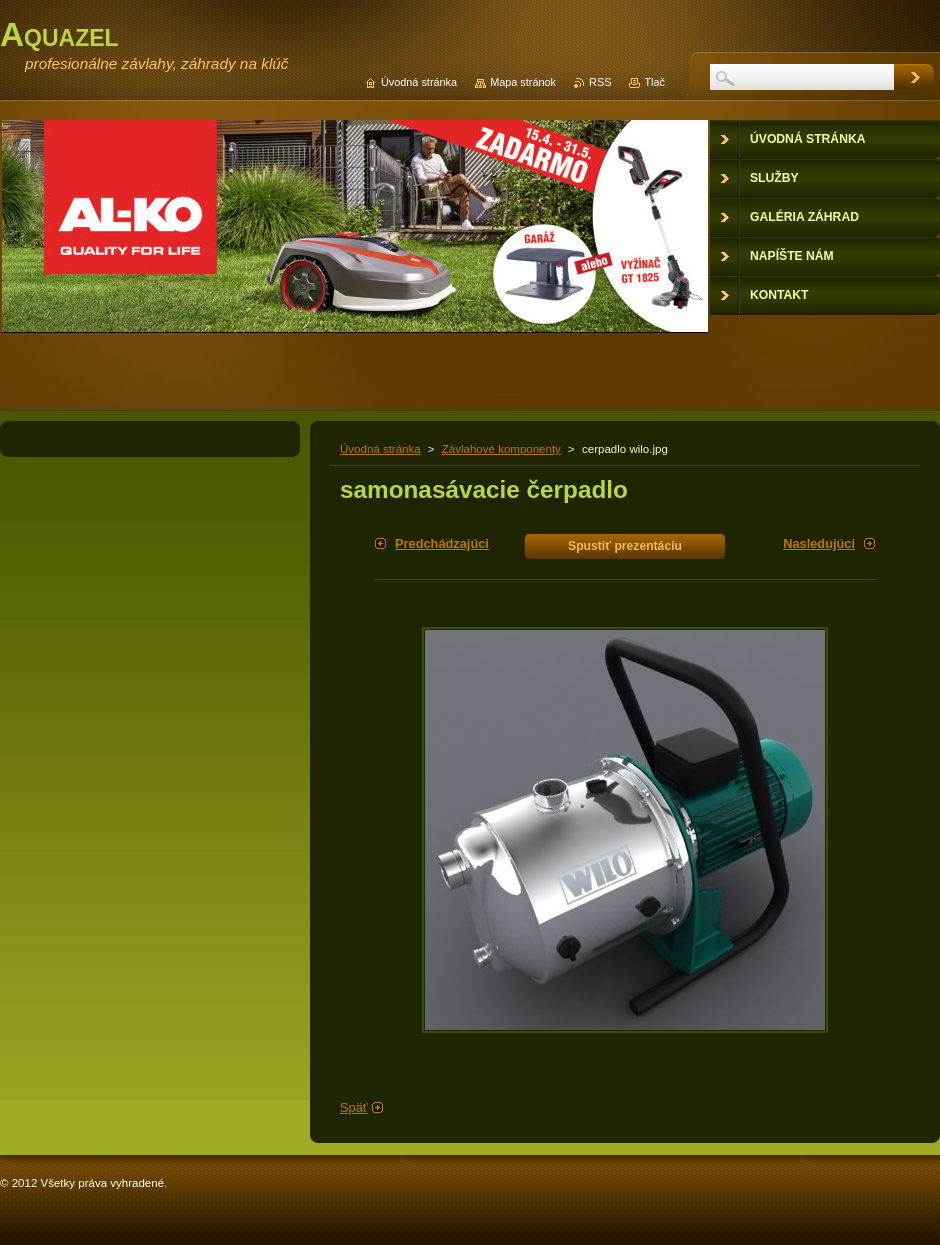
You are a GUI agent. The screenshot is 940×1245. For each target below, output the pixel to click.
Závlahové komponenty (501, 449)
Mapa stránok (523, 82)
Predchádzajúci (442, 543)
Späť (354, 1107)
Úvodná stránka (380, 449)
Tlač (654, 82)
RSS (600, 82)
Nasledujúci (819, 543)
